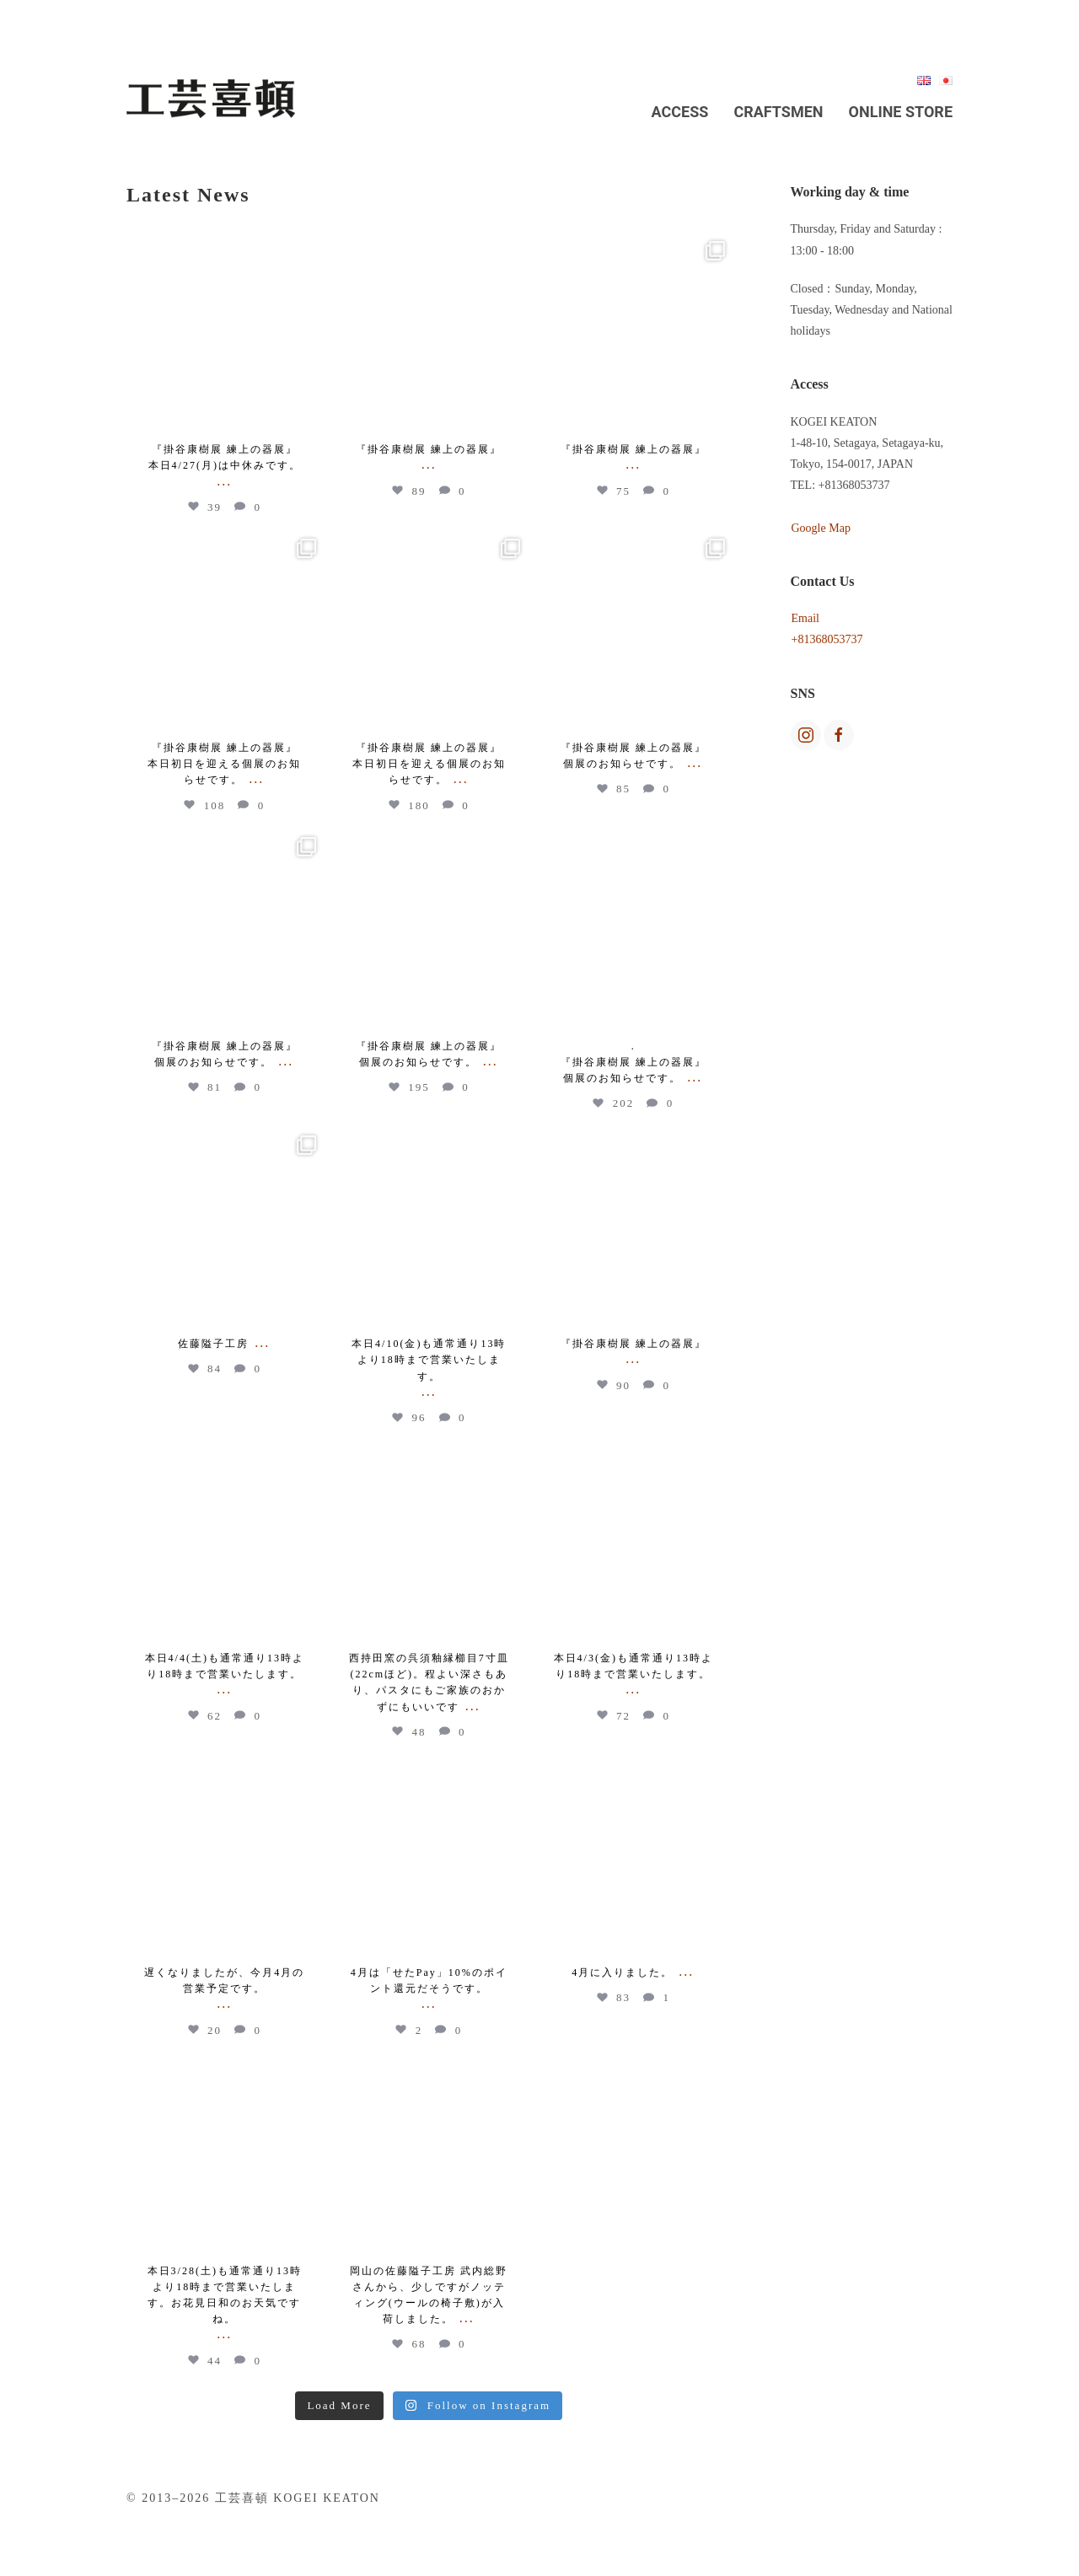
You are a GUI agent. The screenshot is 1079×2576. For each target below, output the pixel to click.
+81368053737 (827, 639)
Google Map (821, 528)
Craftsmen (778, 112)
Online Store (901, 112)
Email (805, 618)
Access (680, 112)
